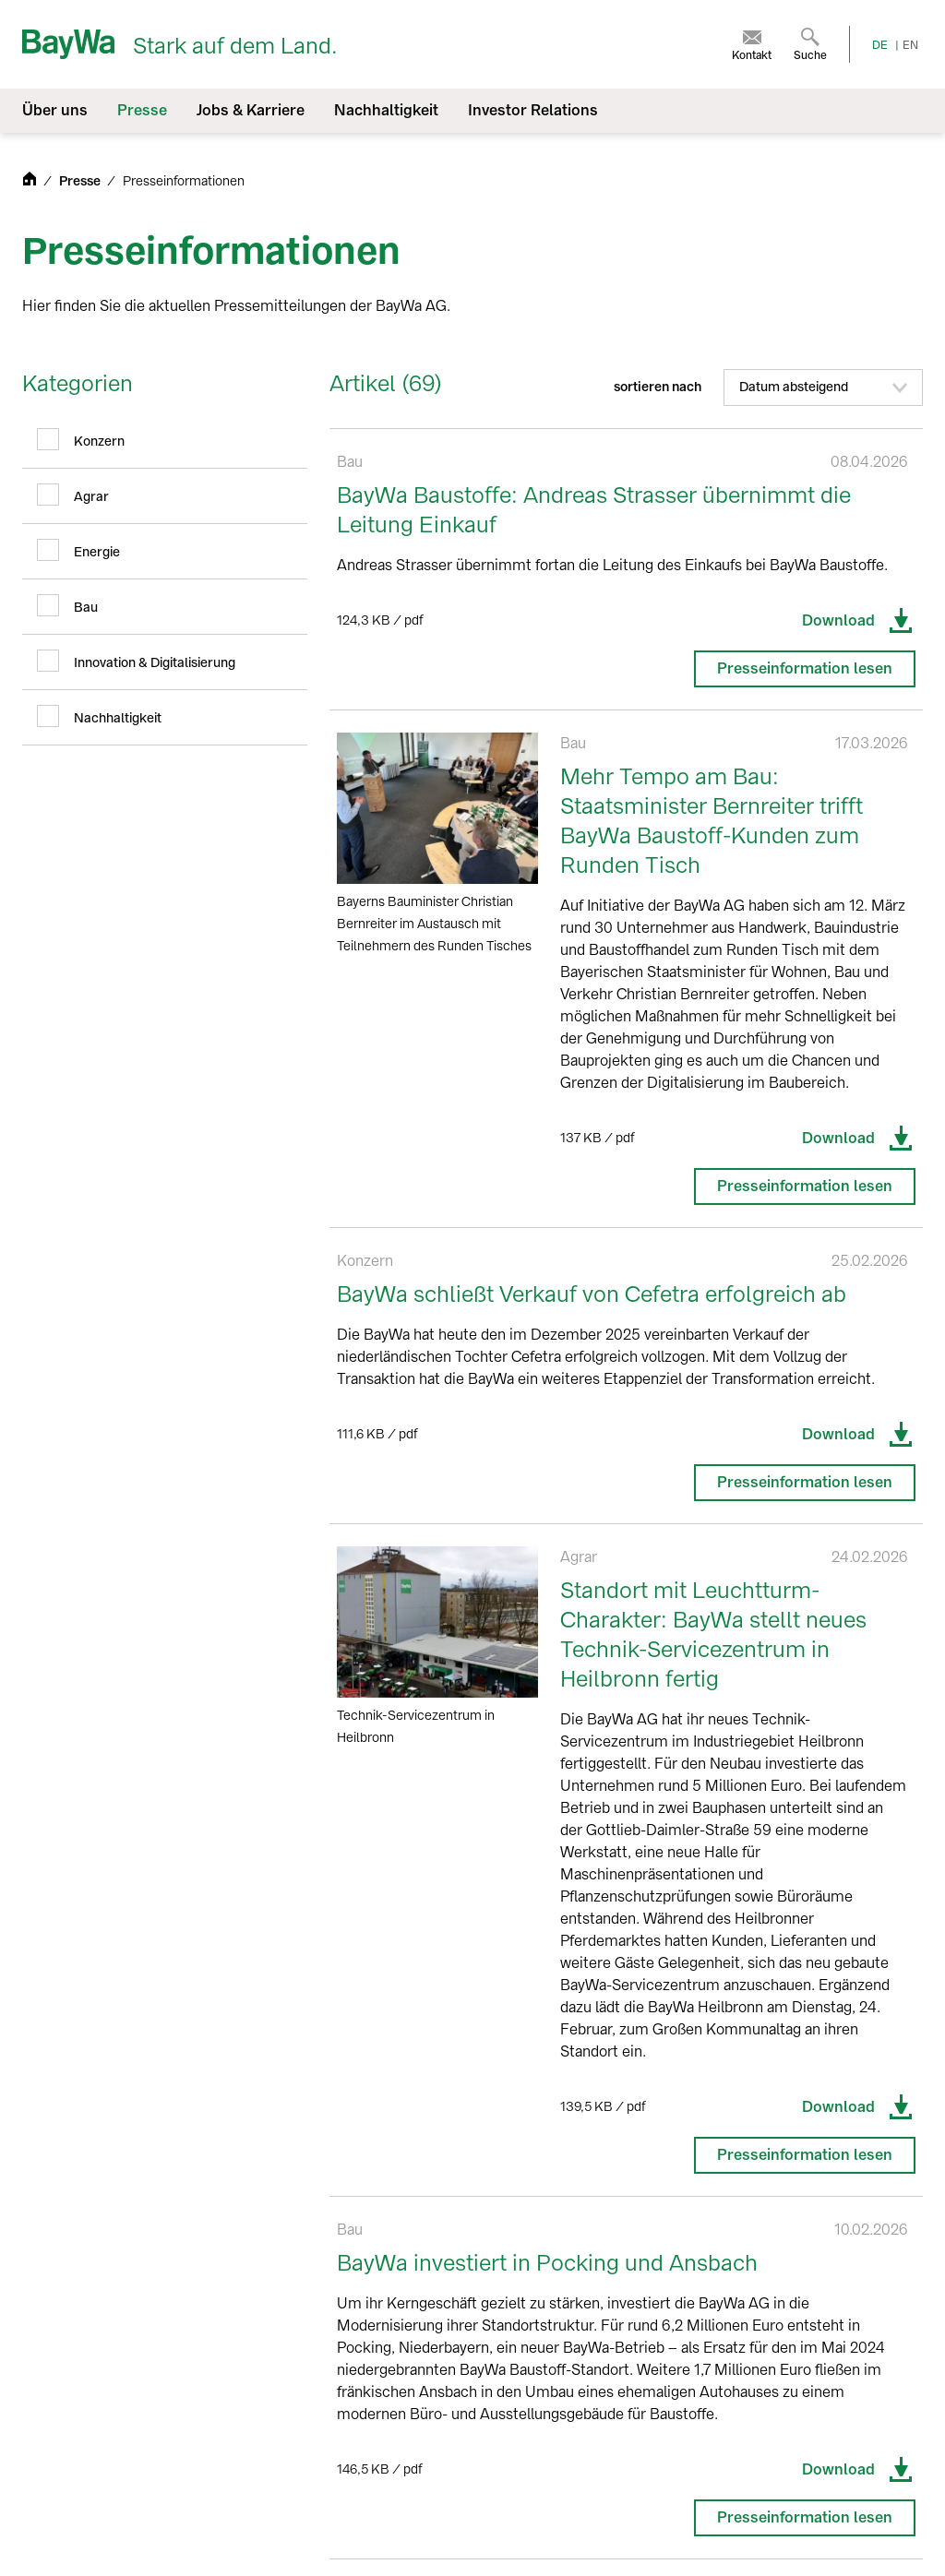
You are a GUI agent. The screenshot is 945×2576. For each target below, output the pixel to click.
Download (858, 621)
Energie (97, 552)
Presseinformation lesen (804, 668)
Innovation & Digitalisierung (154, 663)
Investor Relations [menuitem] (533, 110)
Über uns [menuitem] (55, 110)
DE (880, 45)
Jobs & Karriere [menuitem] (251, 110)
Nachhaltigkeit (117, 718)
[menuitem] (752, 44)
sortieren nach (768, 387)
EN (910, 45)
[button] (823, 387)
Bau (86, 607)
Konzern (99, 441)
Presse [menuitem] (142, 110)
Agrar (91, 497)
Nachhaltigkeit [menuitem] (386, 110)
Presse (81, 181)
